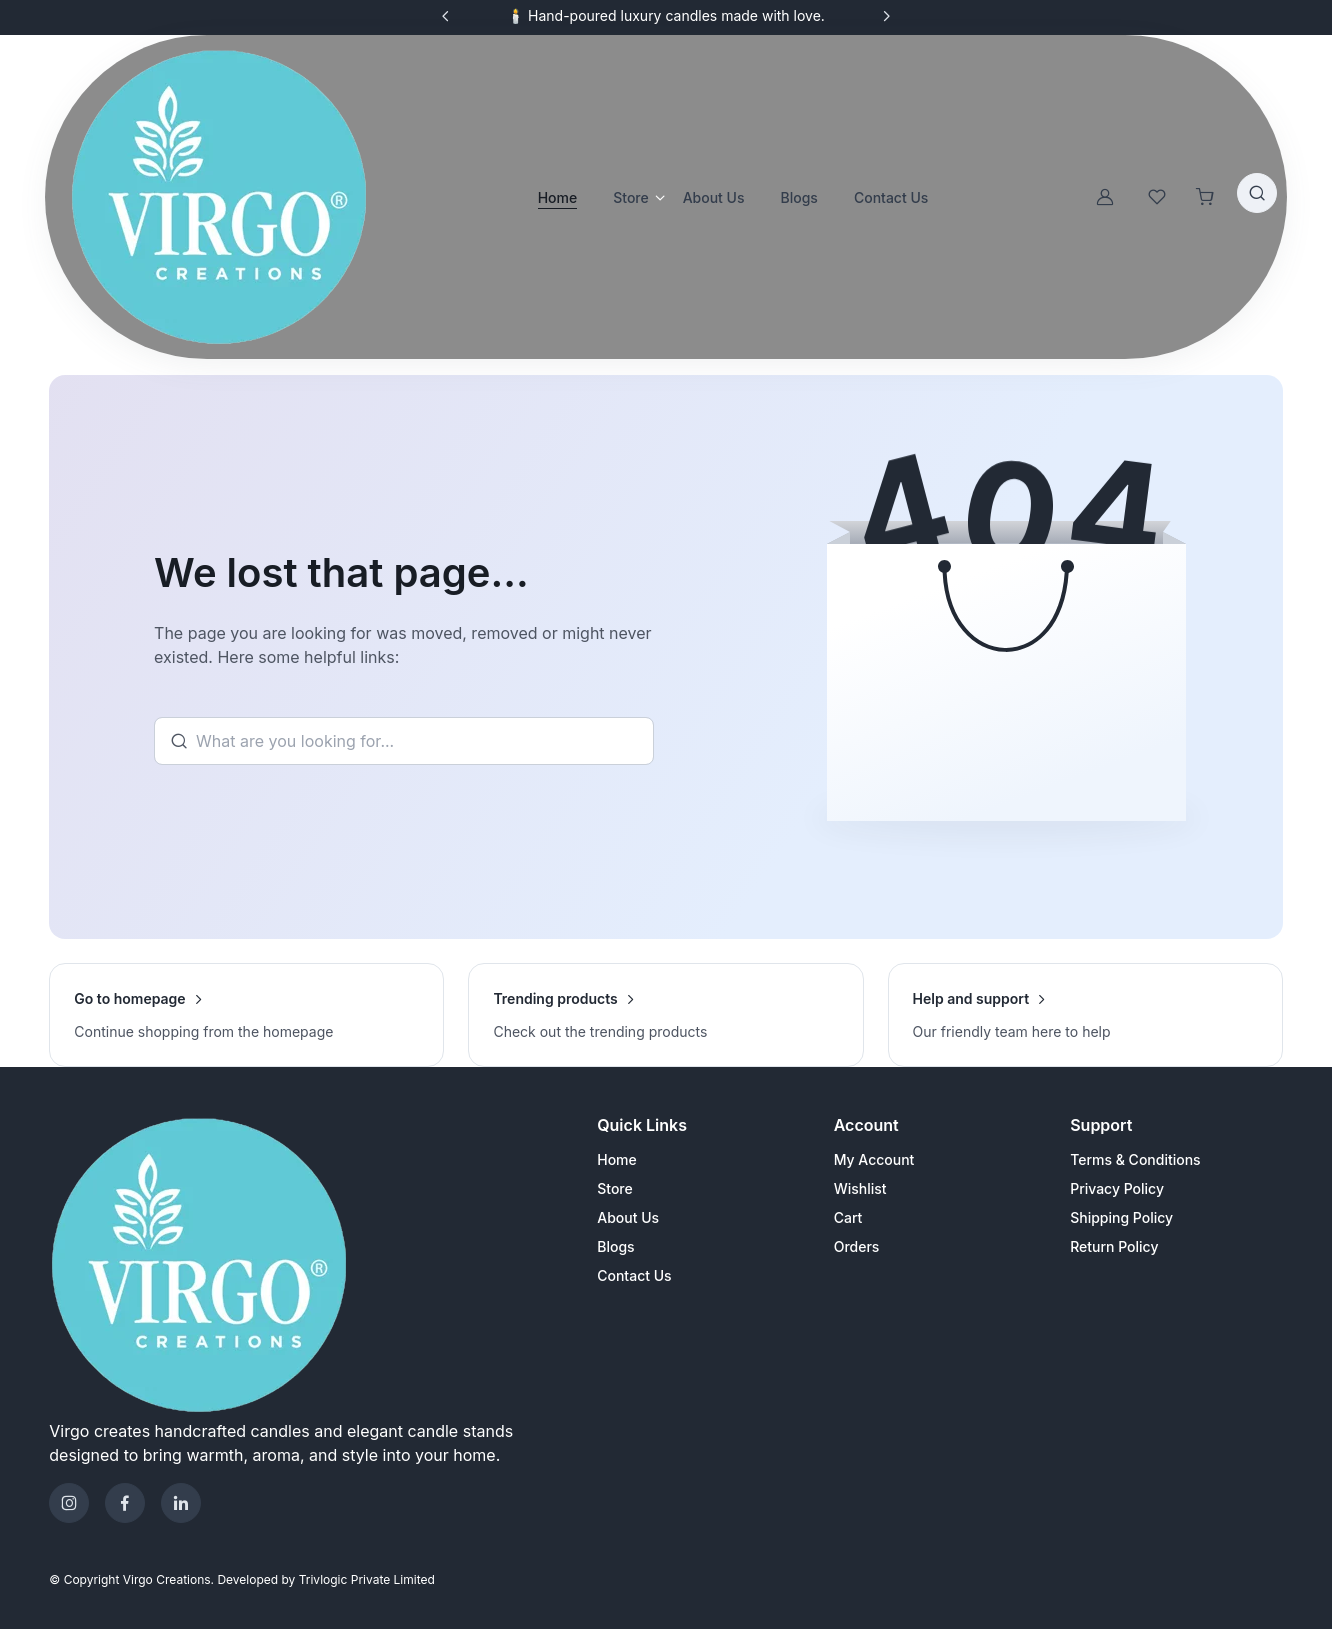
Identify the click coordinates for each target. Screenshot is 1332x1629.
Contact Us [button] (891, 197)
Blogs (615, 1246)
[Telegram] (181, 1503)
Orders (857, 1246)
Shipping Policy (1121, 1217)
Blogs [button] (799, 197)
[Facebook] (125, 1503)
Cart (848, 1217)
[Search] (404, 741)
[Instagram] (69, 1503)
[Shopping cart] (1205, 197)
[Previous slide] (446, 16)
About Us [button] (714, 197)
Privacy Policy (1117, 1188)
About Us (628, 1217)
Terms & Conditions (1135, 1159)
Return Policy (1114, 1246)
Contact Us (634, 1275)
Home (558, 197)
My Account (874, 1159)
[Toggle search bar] (1257, 193)
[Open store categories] (657, 197)
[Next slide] (886, 16)
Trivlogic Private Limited (367, 1579)
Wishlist (860, 1188)
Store (631, 197)
